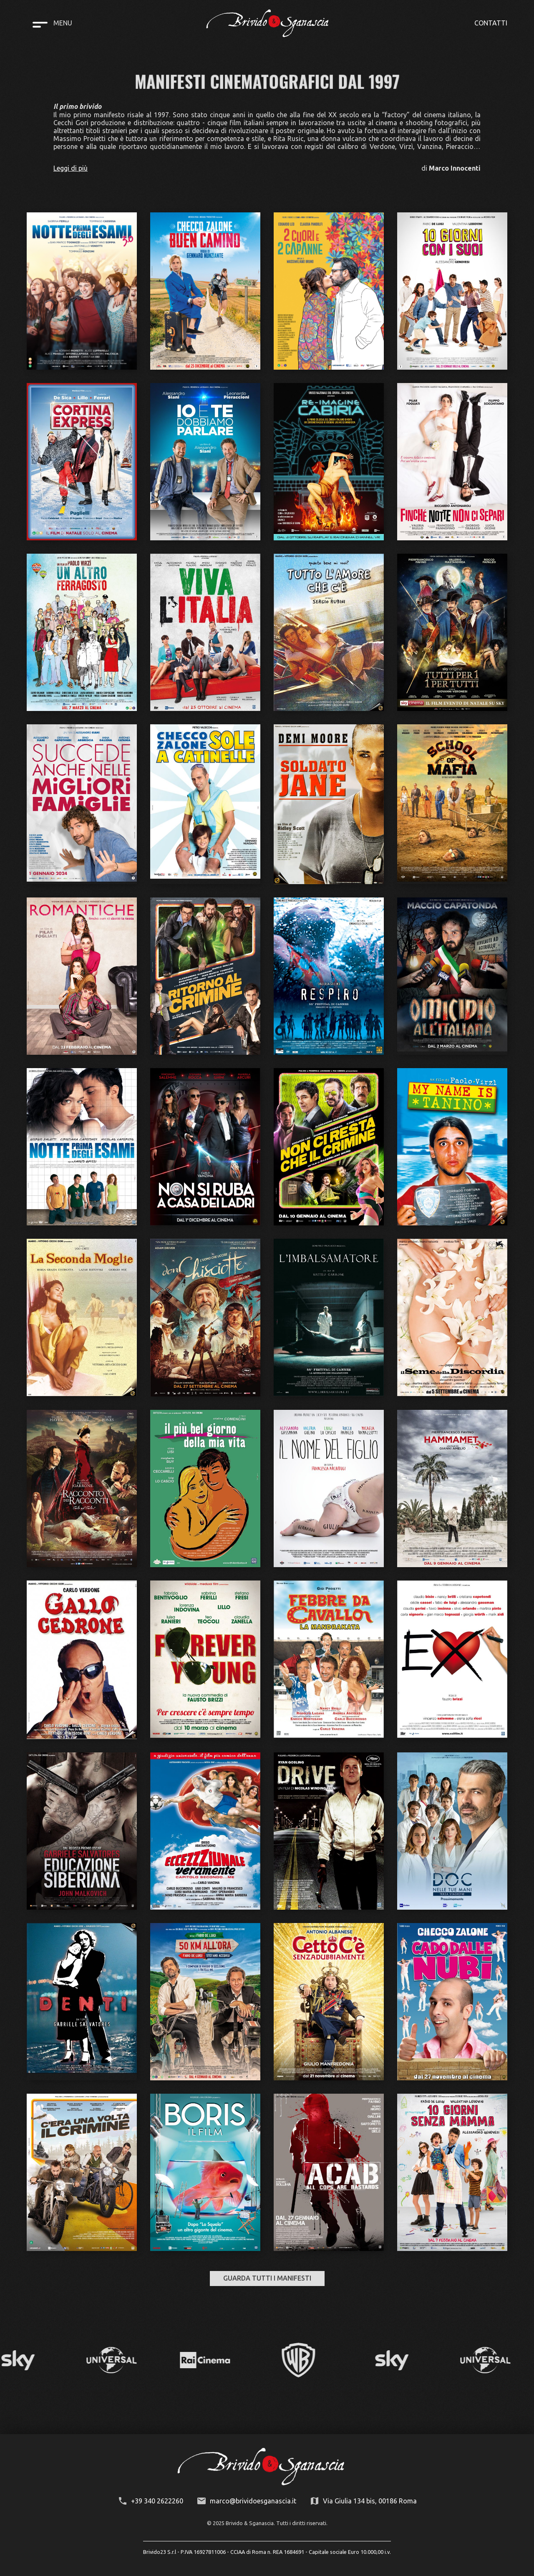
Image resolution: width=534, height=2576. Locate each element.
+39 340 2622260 (157, 2501)
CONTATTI (490, 23)
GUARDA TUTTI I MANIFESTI (267, 2278)
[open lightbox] (82, 291)
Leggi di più (70, 168)
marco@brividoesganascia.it (253, 2501)
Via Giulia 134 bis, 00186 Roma (370, 2501)
